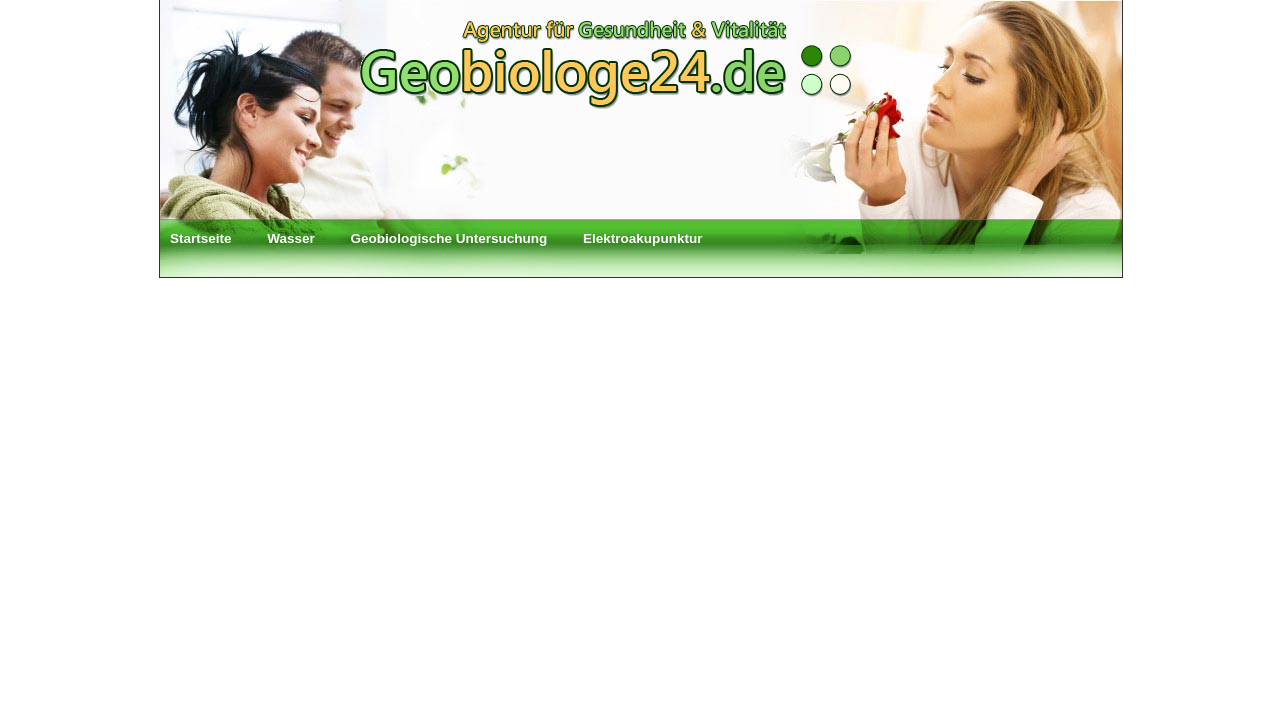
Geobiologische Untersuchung (449, 238)
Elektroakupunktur (642, 238)
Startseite (201, 238)
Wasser (291, 238)
